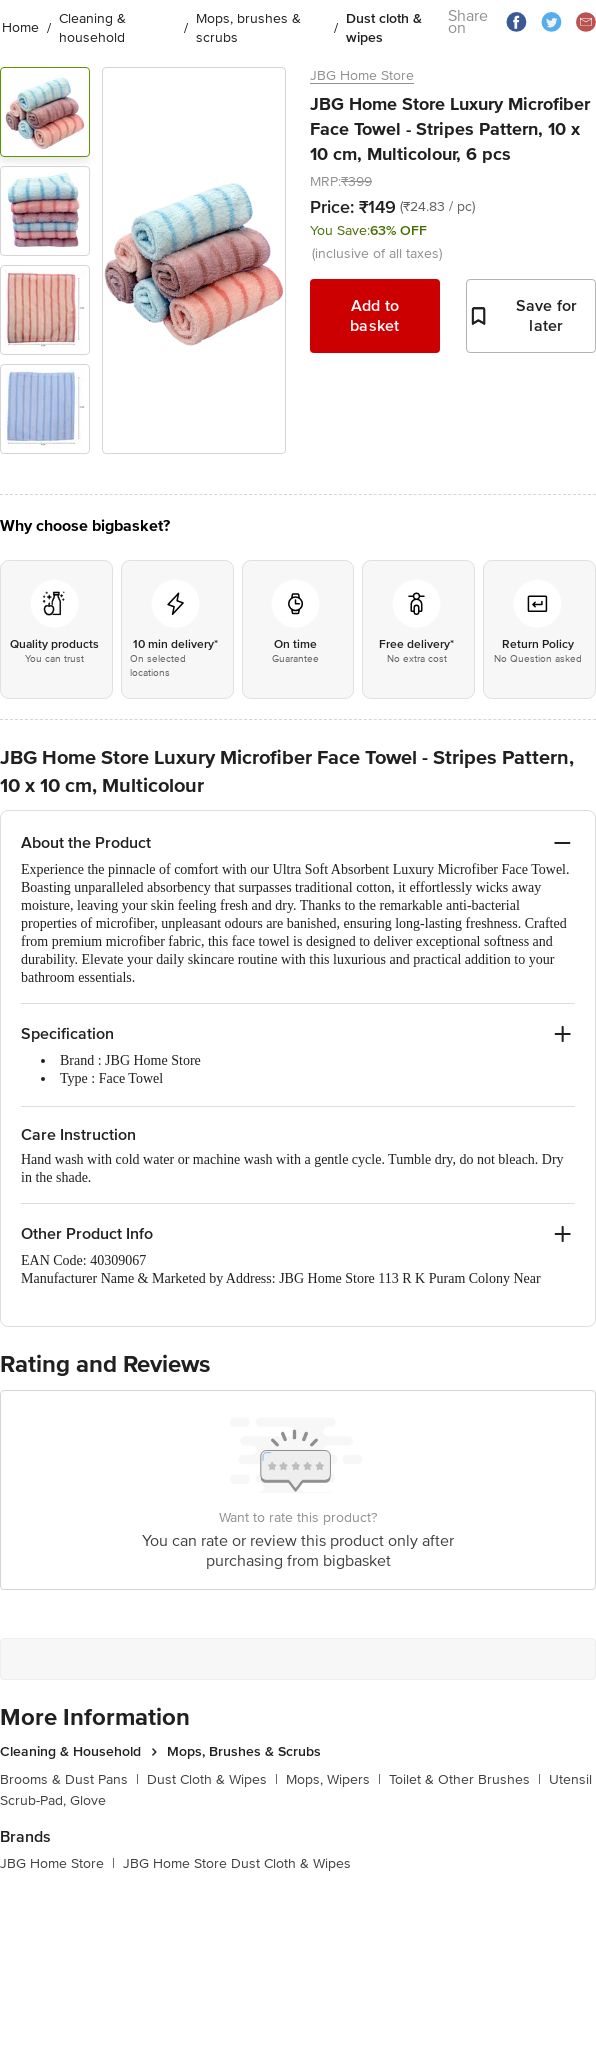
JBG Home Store (362, 75)
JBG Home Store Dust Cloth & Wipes (237, 1863)
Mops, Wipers (333, 1779)
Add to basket (375, 316)
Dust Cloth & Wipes (212, 1779)
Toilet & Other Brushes (465, 1779)
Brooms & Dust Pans (69, 1779)
